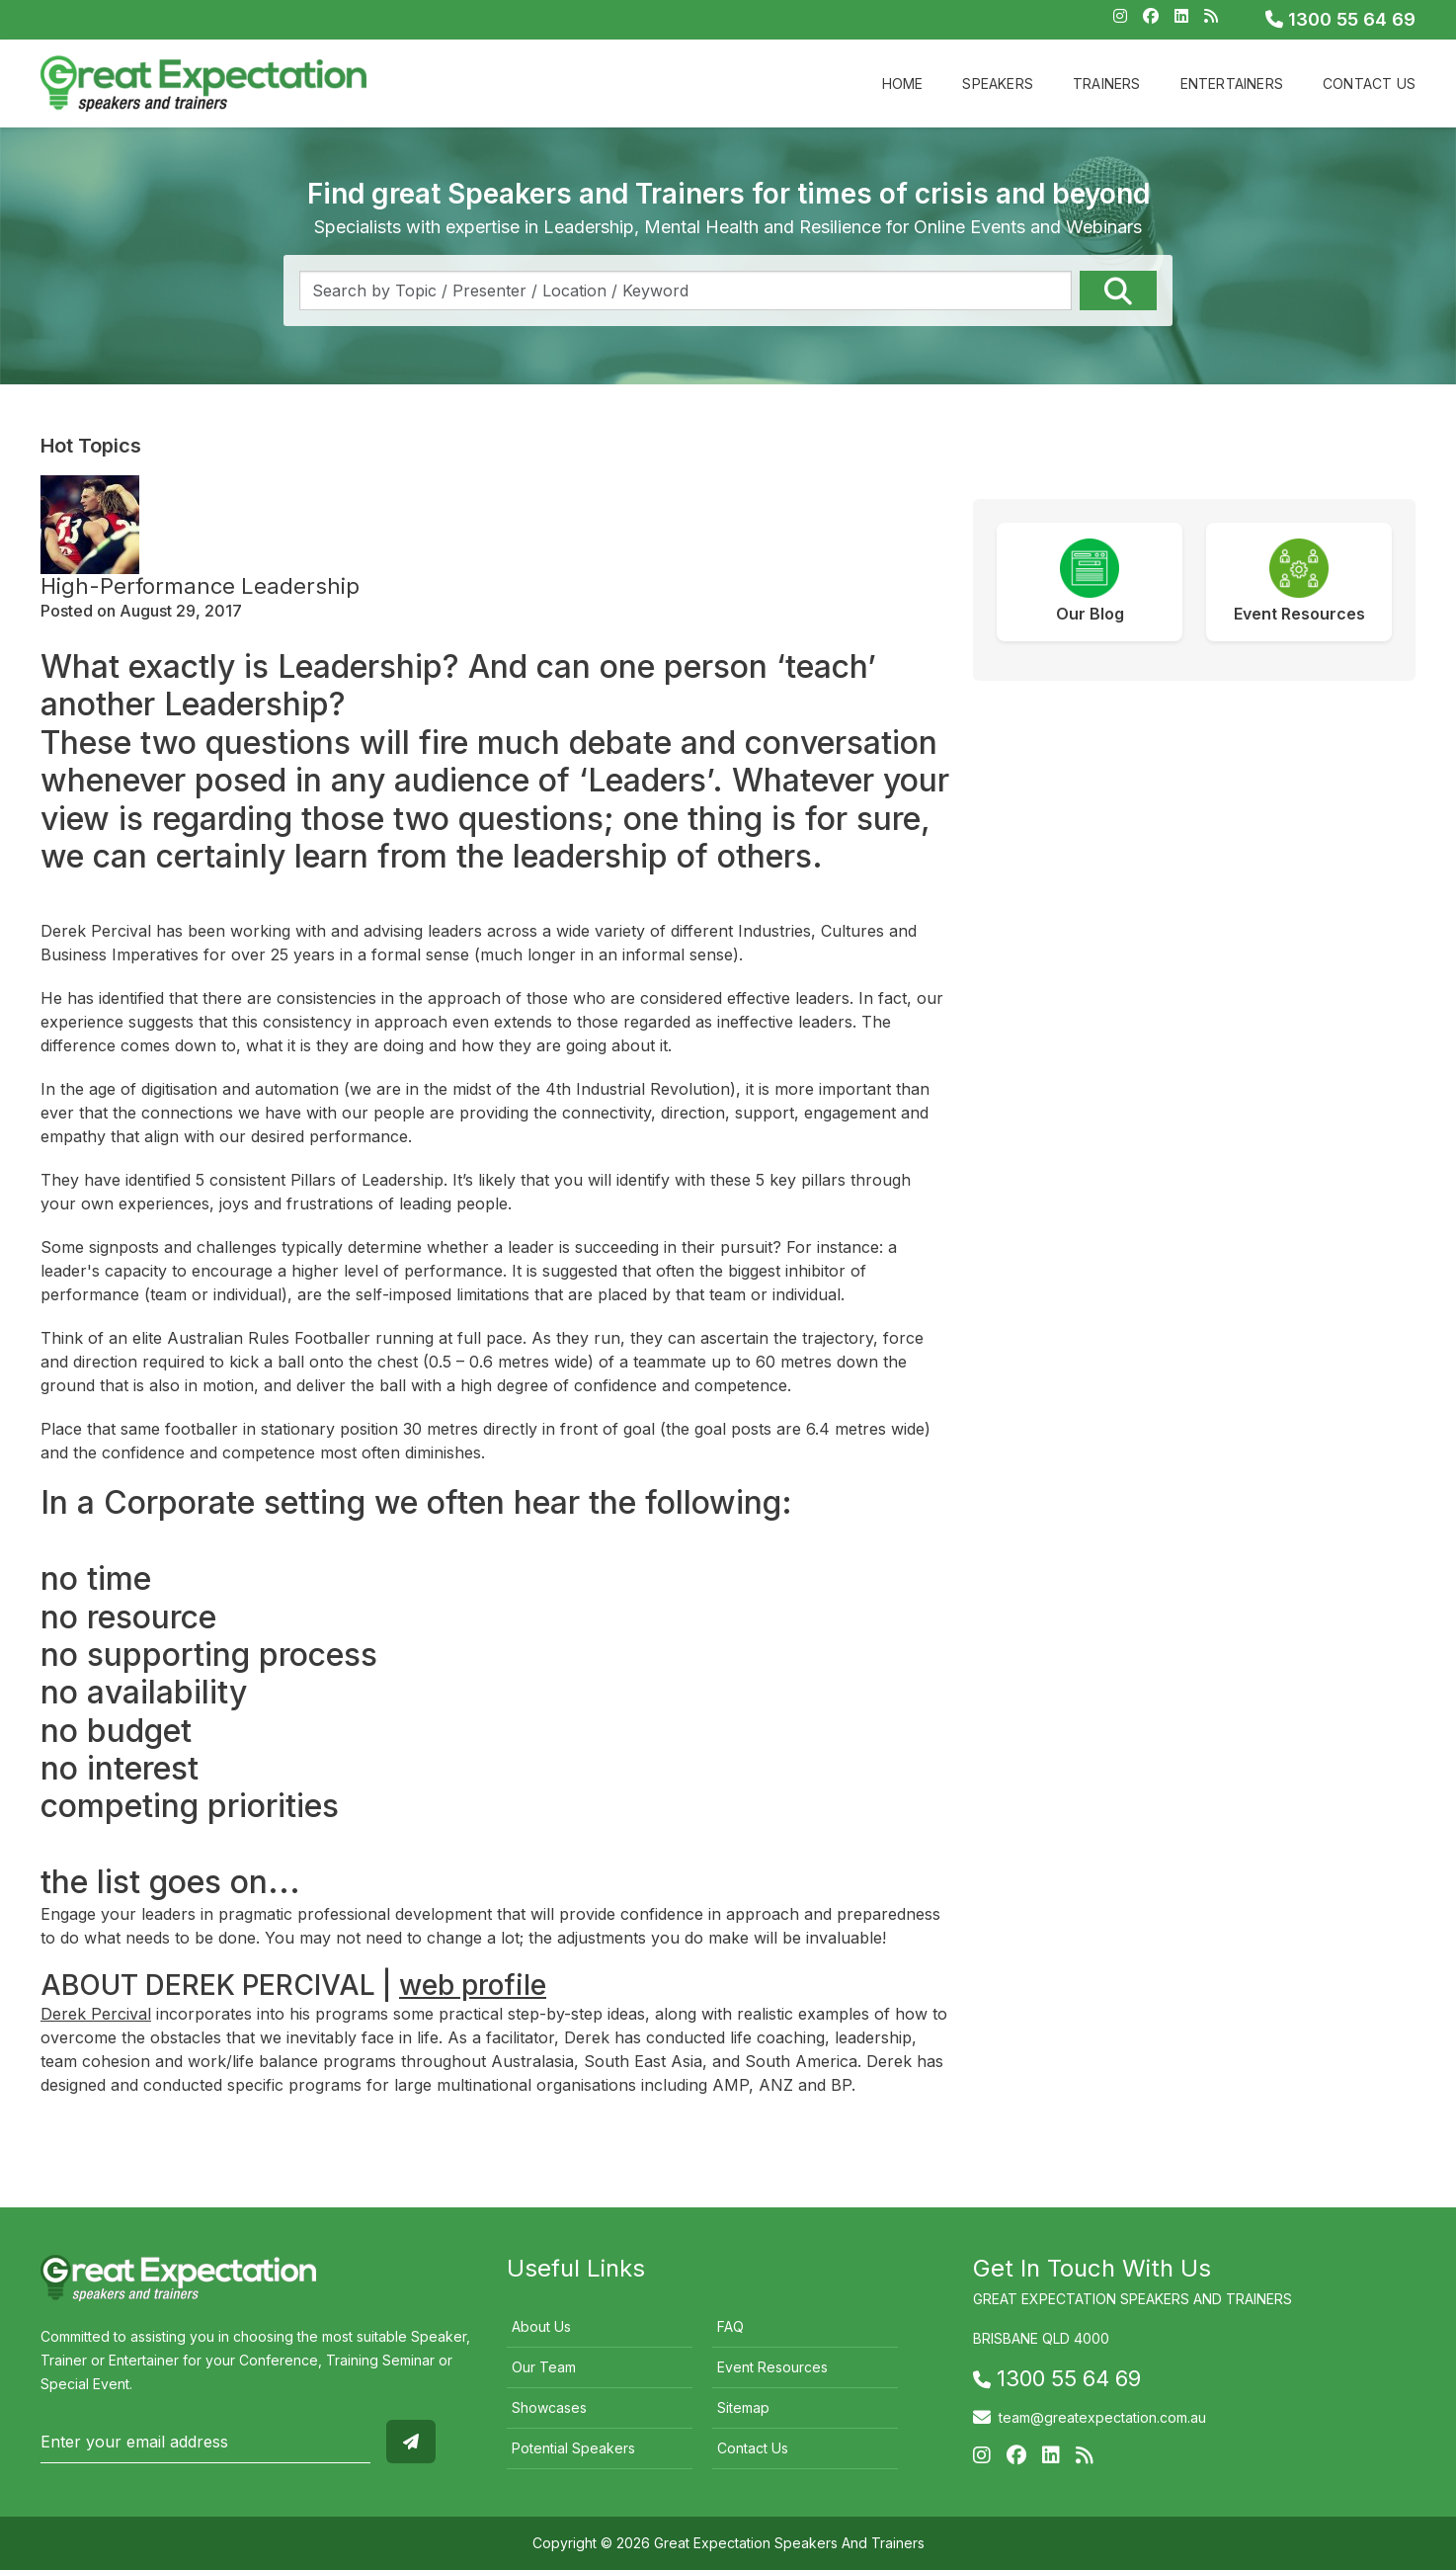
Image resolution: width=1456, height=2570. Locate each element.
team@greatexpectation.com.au (1102, 2417)
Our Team (544, 2367)
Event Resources (772, 2367)
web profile (472, 1985)
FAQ (730, 2326)
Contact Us (1369, 83)
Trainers (1107, 83)
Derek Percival (95, 2014)
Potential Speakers (573, 2448)
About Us (541, 2326)
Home (903, 83)
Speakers (997, 83)
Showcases (549, 2407)
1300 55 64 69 (1340, 19)
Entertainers (1231, 83)
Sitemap (743, 2407)
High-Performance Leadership (200, 586)
